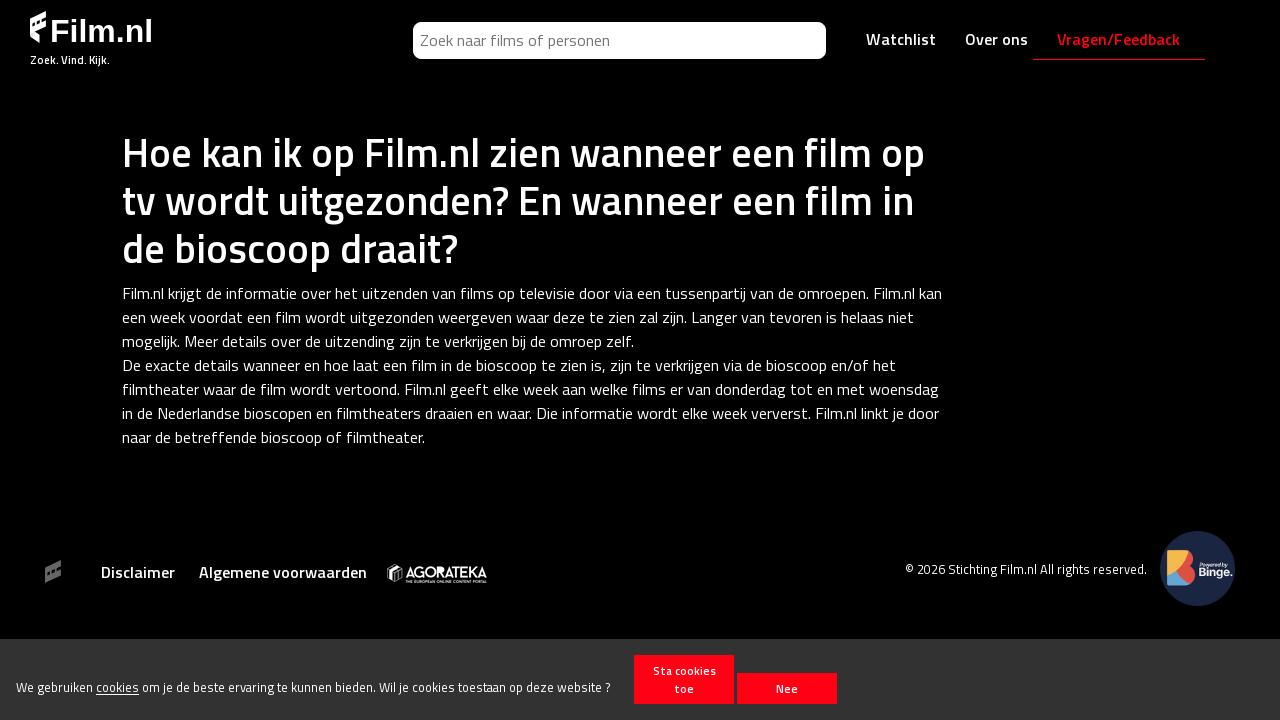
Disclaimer (138, 572)
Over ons (996, 39)
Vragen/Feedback (1118, 39)
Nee (787, 688)
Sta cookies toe (684, 679)
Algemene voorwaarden (283, 572)
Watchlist (901, 39)
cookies (117, 688)
